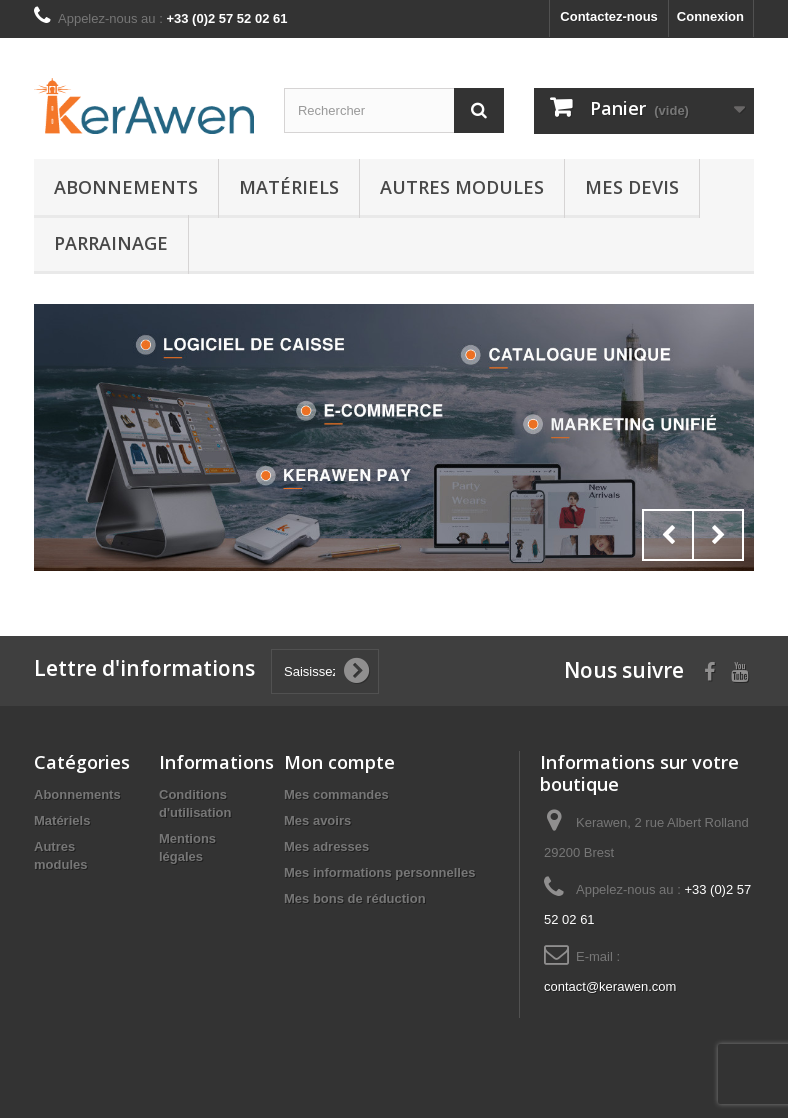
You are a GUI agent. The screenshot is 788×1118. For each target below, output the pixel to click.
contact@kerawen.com (610, 986)
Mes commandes (336, 794)
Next (718, 535)
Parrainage (111, 243)
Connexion (710, 16)
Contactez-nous (609, 16)
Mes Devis (632, 187)
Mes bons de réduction (355, 898)
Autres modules (462, 187)
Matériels (289, 187)
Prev (668, 535)
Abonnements (126, 187)
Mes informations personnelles (379, 872)
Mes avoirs (317, 820)
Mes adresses (326, 846)
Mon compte (339, 762)
